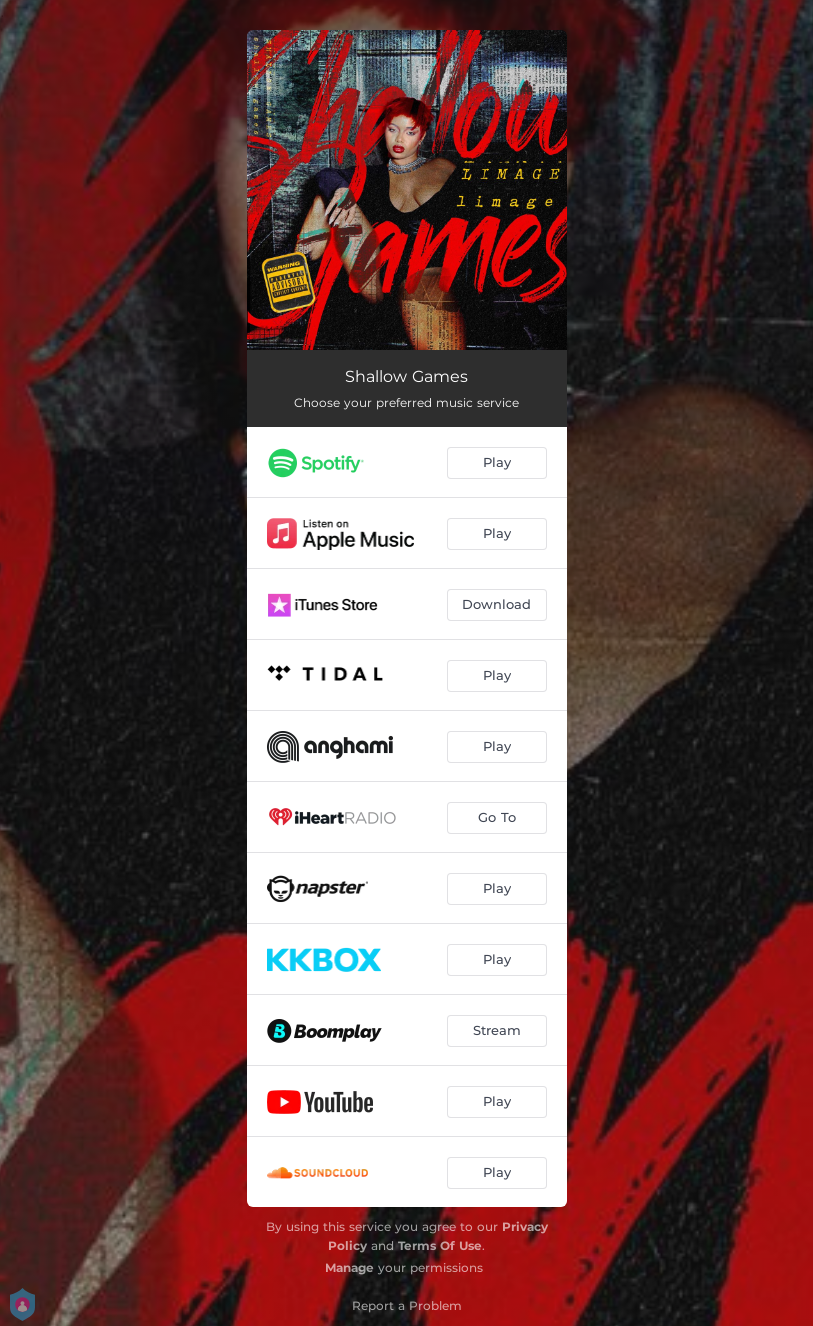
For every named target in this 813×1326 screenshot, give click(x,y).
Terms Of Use (440, 1245)
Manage (349, 1267)
